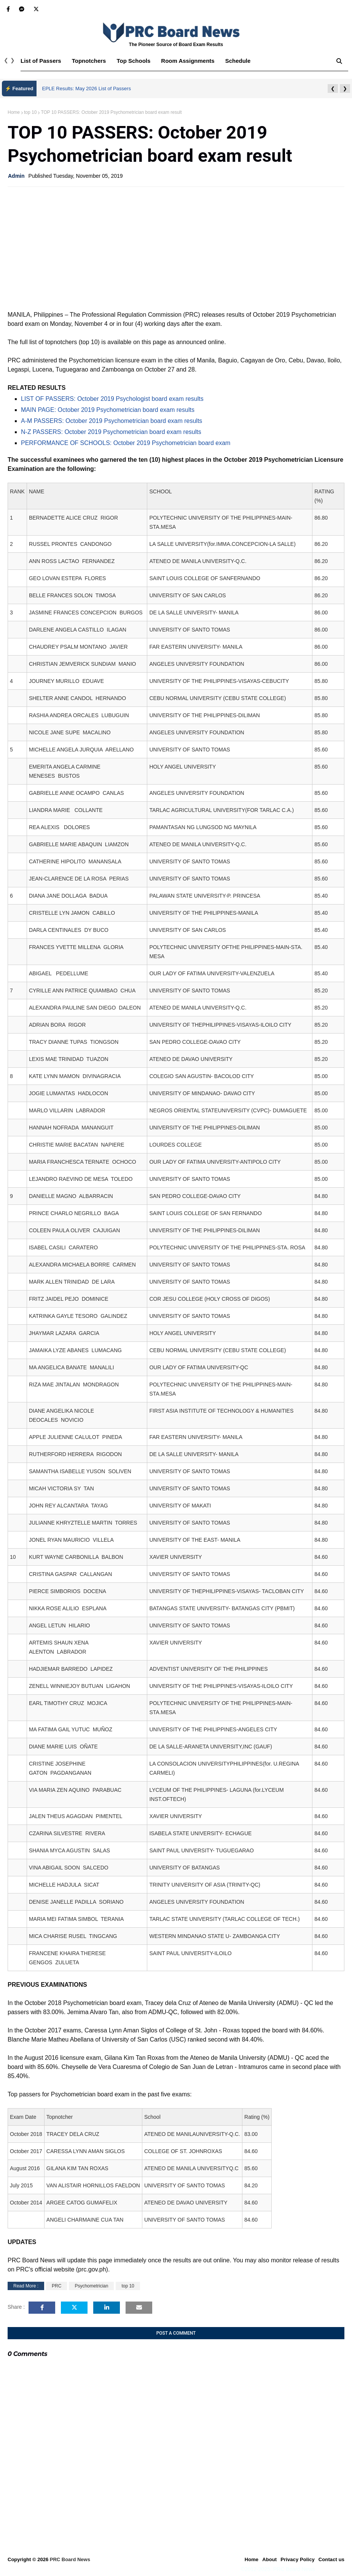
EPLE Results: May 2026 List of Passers (86, 88)
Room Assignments (187, 60)
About (269, 2559)
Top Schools (133, 60)
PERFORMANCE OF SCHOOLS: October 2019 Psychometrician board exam (125, 443)
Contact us (331, 2559)
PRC (56, 2286)
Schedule (238, 60)
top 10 (30, 112)
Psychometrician (91, 2286)
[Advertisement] (176, 248)
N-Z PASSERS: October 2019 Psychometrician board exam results (111, 432)
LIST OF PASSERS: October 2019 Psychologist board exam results (112, 399)
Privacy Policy (297, 2559)
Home (14, 112)
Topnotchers (89, 60)
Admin (16, 176)
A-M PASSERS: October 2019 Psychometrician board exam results (111, 421)
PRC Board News (70, 2559)
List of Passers (41, 60)
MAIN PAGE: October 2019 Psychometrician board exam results (107, 410)
